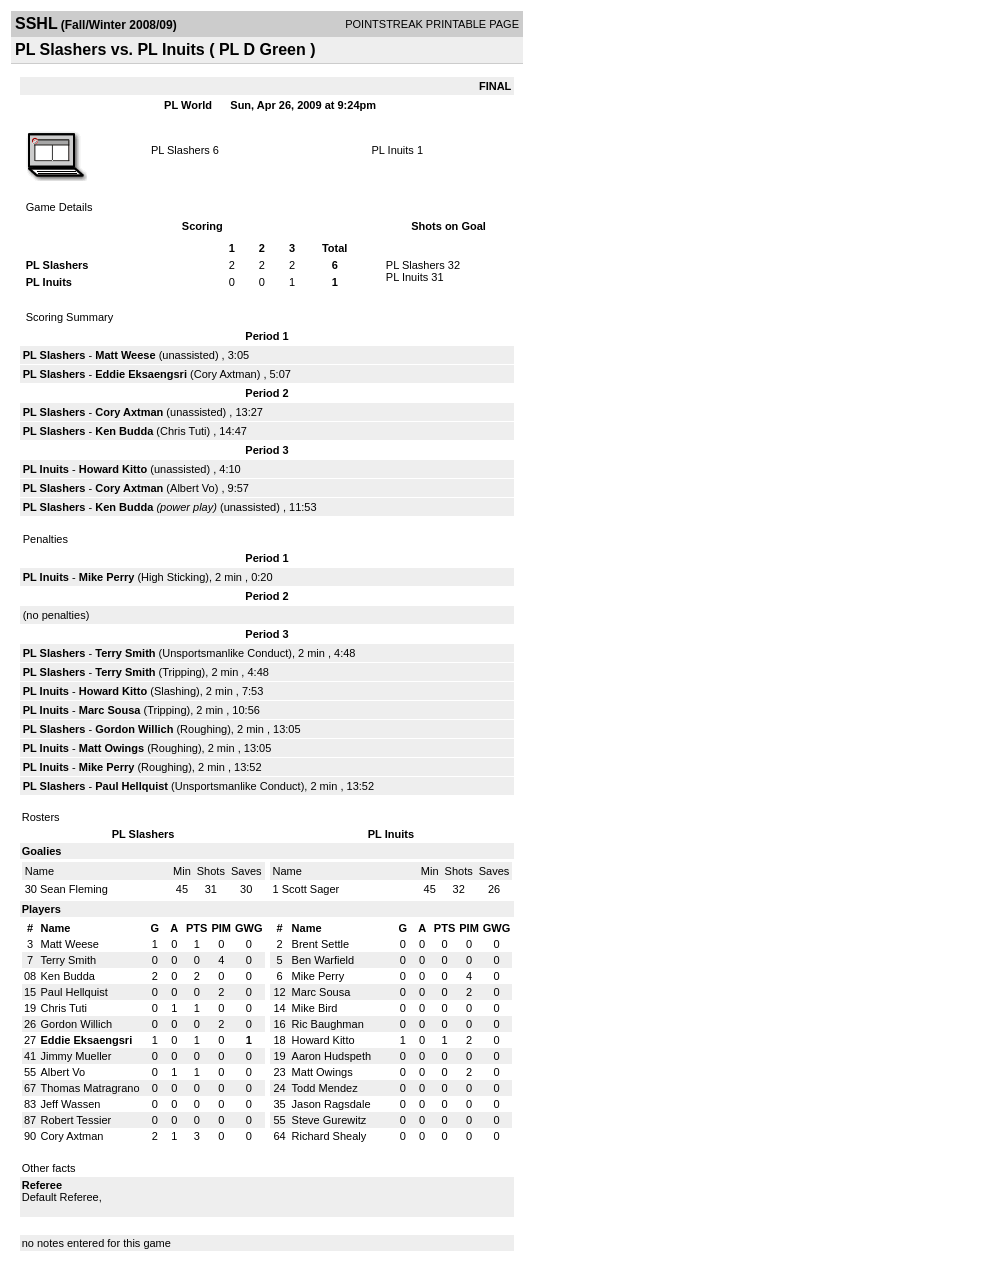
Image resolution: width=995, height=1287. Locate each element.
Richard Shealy (329, 1136)
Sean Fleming (74, 889)
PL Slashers (180, 150)
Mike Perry (107, 577)
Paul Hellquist (131, 786)
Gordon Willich (134, 729)
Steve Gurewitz (329, 1120)
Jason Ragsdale (331, 1104)
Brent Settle (320, 944)
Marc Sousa (110, 710)
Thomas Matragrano (90, 1088)
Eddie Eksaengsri (141, 374)
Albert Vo (192, 488)
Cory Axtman (225, 374)
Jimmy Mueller (76, 1056)
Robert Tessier (76, 1120)
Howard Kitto (113, 469)
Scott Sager (310, 889)
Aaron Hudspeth (332, 1056)
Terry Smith (125, 653)
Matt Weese (125, 355)
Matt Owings (111, 748)
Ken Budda (124, 431)
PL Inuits (392, 150)
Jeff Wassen (71, 1104)
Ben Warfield (323, 960)
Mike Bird (315, 1008)
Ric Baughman (328, 1024)
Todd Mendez (325, 1088)
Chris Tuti (183, 431)
